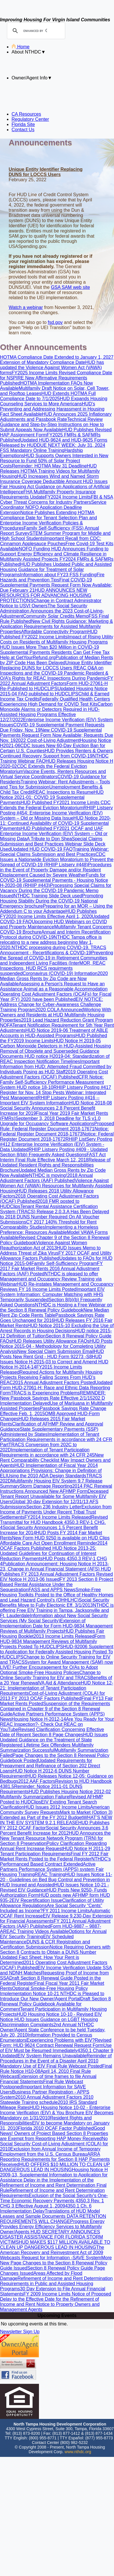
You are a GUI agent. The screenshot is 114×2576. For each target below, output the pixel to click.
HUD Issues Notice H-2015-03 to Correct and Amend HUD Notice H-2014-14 (54, 1361)
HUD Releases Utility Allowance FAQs (50, 1341)
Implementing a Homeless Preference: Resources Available (49, 1230)
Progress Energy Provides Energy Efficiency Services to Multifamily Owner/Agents (52, 2226)
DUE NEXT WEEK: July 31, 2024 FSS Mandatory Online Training (52, 448)
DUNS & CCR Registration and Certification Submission (45, 1944)
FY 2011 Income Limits (66, 1910)
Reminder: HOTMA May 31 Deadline (49, 465)
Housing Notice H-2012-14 (39, 1719)
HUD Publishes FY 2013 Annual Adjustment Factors (55, 1571)
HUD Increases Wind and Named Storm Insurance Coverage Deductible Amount (49, 479)
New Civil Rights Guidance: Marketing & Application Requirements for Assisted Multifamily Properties (56, 626)
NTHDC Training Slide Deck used (48, 895)
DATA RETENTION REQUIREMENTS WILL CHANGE (53, 2219)
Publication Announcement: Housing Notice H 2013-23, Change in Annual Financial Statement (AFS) (54, 1566)
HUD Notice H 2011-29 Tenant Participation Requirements (55, 1851)
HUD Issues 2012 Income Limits (57, 1807)
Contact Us (23, 129)
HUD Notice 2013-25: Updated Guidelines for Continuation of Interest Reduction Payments (48, 1553)
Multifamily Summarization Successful (47, 1748)
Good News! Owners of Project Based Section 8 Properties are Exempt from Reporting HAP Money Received (54, 2133)
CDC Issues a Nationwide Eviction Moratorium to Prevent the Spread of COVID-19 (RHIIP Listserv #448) (56, 859)
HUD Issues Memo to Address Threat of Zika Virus (50, 1250)
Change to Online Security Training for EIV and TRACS (50, 1675)
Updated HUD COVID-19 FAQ (41, 849)
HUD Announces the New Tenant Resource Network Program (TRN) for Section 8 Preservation (55, 1838)
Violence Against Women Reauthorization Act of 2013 (43, 1245)
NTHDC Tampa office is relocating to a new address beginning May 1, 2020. (51, 942)
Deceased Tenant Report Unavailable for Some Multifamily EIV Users (54, 1496)
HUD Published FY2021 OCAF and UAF (61, 828)
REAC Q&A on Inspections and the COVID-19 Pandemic (51, 670)
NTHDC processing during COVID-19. (51, 947)
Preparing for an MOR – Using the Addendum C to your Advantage (56, 909)
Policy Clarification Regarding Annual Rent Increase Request (53, 1846)
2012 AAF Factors (36, 1781)
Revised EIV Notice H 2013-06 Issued (56, 1577)
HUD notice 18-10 (35, 1087)
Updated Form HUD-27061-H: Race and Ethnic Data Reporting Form (56, 1387)
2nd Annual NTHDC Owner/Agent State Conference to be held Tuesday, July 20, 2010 (52, 2029)
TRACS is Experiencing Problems (45, 1392)
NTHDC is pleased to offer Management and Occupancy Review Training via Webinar (51, 1279)
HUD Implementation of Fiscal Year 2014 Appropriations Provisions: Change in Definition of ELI (51, 1470)
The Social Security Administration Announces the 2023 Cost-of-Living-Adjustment (52, 611)
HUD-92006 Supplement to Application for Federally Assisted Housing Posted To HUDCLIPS (56, 1651)
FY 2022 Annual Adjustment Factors (56, 681)
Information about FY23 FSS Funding (58, 574)
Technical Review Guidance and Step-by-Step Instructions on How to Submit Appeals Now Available (52, 424)
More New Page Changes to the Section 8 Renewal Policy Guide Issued (56, 2262)
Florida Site (23, 124)
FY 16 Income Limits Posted (47, 1289)
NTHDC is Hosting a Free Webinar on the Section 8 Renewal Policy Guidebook (56, 1307)
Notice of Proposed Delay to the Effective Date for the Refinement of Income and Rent (55, 2299)
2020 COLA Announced (59, 1009)
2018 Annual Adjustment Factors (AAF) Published (46, 1178)
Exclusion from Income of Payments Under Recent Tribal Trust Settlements (56, 1512)
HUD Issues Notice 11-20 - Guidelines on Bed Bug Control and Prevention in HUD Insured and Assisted (56, 1879)
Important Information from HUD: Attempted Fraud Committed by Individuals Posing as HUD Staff (55, 1066)
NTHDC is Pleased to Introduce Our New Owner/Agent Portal (52, 1996)
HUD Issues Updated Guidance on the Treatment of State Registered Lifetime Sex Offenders (54, 1739)
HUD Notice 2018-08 (90, 1102)
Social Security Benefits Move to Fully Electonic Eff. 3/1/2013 (54, 1603)
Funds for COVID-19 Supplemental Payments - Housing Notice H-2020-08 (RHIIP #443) (54, 880)
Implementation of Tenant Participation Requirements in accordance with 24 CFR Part (56, 1439)
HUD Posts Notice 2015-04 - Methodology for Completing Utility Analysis (56, 1346)
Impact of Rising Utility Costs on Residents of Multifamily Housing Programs (56, 639)
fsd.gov (55, 322)
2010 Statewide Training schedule (47, 2100)
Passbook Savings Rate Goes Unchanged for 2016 (52, 1318)
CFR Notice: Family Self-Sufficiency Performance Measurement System (52, 1082)
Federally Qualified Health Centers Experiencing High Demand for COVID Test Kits (55, 702)
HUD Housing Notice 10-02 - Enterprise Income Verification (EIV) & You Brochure (55, 2110)
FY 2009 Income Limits (47, 2293)
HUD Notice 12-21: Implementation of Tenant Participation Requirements (56, 1688)
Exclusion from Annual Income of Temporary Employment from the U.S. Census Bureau (50, 2151)
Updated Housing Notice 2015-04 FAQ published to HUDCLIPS (54, 691)
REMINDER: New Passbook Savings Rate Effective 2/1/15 (53, 1395)
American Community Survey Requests (55, 1810)
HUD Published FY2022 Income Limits (49, 634)
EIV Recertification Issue (37, 1900)
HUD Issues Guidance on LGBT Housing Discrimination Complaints (49, 2022)
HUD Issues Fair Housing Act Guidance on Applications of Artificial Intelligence (55, 486)
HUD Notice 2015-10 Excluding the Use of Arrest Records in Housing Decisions (57, 1328)
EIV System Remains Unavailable (52, 2055)
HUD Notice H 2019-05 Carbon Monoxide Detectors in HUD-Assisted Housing (55, 1043)
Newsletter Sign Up (20, 2331)
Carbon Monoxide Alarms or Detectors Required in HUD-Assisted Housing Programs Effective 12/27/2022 (56, 712)
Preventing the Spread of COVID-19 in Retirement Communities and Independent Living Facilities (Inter (56, 957)
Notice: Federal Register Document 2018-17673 (54, 1131)
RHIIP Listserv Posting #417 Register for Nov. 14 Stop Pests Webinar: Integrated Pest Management (55, 1092)
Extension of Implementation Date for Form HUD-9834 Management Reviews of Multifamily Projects (56, 1626)
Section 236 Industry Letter (53, 1506)
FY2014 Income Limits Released (57, 1517)
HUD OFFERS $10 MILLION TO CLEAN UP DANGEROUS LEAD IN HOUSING (55, 2167)
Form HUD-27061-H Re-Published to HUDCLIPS (54, 686)
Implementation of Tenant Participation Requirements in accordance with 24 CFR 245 (47, 1452)
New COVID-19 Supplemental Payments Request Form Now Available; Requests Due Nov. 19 (56, 735)
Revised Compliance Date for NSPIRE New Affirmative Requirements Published (56, 378)
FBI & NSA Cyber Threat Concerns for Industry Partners (56, 500)
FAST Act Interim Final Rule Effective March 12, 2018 (53, 1157)
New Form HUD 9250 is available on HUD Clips (61, 1537)
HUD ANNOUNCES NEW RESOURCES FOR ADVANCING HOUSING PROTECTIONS (45, 595)
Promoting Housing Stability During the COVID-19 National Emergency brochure (51, 901)
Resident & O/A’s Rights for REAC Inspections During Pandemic (54, 676)
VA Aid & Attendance (60, 1682)
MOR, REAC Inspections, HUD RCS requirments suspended (53, 968)
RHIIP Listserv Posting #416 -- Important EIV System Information (50, 1100)
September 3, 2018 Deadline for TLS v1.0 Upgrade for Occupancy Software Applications (50, 1121)
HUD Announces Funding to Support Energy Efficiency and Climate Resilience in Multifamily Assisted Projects (54, 554)
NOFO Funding (35, 548)
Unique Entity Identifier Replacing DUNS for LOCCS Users (56, 665)
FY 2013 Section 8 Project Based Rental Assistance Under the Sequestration (56, 1584)
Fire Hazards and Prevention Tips (52, 577)
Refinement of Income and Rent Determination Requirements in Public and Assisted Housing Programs (56, 2283)
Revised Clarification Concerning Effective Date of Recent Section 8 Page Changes (52, 1732)
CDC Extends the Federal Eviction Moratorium (55, 805)
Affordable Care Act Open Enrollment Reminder (48, 1543)
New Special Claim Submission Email (55, 1351)
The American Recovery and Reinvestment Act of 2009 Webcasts (52, 2252)
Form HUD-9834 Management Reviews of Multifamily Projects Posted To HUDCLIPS (52, 1641)
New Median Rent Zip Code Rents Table (54, 1313)
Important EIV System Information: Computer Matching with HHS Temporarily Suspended (52, 1294)
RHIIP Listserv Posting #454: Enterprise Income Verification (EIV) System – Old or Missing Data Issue (56, 812)
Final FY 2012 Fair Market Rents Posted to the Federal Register (54, 1856)
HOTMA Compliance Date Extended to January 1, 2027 (56, 357)
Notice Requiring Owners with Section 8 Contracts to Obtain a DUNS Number (55, 1950)
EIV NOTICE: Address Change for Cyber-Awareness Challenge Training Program (51, 1004)
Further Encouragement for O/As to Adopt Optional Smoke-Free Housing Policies (49, 1670)
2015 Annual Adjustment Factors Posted (54, 1382)
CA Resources (26, 114)
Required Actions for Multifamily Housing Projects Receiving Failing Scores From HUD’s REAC (51, 1377)
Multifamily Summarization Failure (34, 1796)
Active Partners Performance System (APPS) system (48, 1867)
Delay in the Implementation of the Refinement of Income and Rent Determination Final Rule (53, 2185)
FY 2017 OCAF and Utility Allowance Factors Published (55, 1256)
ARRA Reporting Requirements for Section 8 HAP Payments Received (55, 2159)
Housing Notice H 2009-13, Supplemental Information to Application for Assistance (54, 2174)
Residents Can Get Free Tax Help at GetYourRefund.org (54, 655)
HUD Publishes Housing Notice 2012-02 (70, 1791)
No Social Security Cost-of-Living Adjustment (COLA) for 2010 (54, 2143)
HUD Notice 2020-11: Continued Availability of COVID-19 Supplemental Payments (55, 823)
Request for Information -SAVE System (61, 2257)
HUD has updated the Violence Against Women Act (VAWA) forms (52, 367)
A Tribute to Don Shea (49, 838)
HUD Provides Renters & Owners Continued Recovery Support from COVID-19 (56, 753)
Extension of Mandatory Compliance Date (42, 362)
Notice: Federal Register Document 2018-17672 (57, 1136)
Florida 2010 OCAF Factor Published (56, 2128)
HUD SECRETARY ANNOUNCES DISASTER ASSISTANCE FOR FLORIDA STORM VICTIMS (51, 2237)
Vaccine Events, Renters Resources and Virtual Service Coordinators (53, 774)
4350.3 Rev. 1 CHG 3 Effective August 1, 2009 (52, 2203)
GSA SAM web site (70, 287)
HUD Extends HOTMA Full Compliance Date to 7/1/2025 (48, 396)
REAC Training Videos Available (36, 1931)
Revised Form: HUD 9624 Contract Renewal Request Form (55, 2043)
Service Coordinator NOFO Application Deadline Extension (53, 507)
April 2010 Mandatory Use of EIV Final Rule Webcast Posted (51, 2063)
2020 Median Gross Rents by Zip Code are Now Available (54, 978)
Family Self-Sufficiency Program (64, 1263)
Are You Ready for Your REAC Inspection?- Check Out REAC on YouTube (57, 1724)
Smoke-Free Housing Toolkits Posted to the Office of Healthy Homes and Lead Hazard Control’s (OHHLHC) (56, 1594)
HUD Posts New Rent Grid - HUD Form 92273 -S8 (52, 1354)
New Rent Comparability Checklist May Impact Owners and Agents (55, 1460)
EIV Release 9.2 (59, 1915)
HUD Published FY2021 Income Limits (60, 802)
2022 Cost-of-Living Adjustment (48, 740)
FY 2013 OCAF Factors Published (46, 1698)
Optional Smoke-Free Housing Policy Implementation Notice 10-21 (44, 1991)
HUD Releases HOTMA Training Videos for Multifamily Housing (50, 471)
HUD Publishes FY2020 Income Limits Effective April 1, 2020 (48, 914)
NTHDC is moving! (48, 1175)
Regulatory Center (30, 119)
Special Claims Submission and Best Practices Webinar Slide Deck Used (52, 844)
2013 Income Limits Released (64, 1636)
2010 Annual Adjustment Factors (48, 2097)
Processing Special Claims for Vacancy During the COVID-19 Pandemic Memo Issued (55, 890)
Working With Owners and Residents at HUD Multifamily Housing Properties (55, 1014)
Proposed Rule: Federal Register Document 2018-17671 (57, 1126)
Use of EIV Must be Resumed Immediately (56, 2048)
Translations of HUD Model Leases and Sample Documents (50, 2214)
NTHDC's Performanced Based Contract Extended (55, 1861)
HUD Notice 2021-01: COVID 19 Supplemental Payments (52, 797)
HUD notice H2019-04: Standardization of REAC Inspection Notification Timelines (55, 1059)
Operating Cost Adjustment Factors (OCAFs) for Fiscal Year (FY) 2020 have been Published (55, 997)
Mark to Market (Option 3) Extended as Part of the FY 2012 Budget (56, 1815)
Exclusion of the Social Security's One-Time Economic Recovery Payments (54, 2198)
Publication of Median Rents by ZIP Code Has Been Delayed (56, 660)
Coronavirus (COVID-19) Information (60, 973)
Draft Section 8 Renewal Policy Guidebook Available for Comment (55, 2004)
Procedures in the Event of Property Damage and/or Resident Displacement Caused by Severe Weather (56, 869)
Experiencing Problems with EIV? (61, 2040)
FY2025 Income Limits (35, 372)
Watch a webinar (26, 307)
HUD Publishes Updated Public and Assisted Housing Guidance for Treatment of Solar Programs (56, 569)
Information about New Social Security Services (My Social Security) (54, 1618)
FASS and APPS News (52, 1589)
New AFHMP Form (68, 1491)
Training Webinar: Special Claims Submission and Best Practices (54, 852)
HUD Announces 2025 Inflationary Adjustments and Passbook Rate (56, 417)
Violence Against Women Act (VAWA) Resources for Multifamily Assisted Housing (56, 1185)
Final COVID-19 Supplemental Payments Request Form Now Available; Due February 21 (56, 585)
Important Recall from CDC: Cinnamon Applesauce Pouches (50, 541)
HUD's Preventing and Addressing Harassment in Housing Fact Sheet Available (52, 409)
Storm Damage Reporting (46, 1486)
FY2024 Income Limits (68, 497)
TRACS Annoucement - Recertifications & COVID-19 (53, 950)
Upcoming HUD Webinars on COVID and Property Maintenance (53, 924)
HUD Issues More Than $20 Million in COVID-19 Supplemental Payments (49, 650)
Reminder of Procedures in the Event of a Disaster (56, 2058)
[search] (35, 30)
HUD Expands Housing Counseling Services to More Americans (53, 401)
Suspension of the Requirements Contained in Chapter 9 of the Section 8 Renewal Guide (55, 1708)
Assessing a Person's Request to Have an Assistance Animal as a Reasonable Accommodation (54, 986)
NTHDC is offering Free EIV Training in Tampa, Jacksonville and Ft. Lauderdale (57, 1610)
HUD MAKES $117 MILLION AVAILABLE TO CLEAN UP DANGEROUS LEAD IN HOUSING (55, 2245)
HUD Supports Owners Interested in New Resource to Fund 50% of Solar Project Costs (54, 460)
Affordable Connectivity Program (54, 631)
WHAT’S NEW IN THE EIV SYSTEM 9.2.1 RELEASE (56, 1820)
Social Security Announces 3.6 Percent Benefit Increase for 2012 (54, 1830)
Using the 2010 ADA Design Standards (46, 1475)
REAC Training (50, 1874)
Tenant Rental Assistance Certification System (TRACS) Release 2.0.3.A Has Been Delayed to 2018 (54, 1211)
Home (20, 46)
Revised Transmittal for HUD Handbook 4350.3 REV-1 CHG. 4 (54, 1522)
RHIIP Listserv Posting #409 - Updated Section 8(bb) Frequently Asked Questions (54, 1152)
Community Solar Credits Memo (56, 616)
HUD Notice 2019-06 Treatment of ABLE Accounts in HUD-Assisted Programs (54, 1033)
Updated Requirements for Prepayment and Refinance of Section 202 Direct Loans (50, 1765)
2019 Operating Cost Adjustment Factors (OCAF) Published (54, 1074)
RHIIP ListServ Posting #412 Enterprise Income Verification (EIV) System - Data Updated (56, 1144)
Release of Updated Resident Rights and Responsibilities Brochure (55, 1165)
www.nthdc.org (78, 2451)
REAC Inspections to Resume (63, 792)
